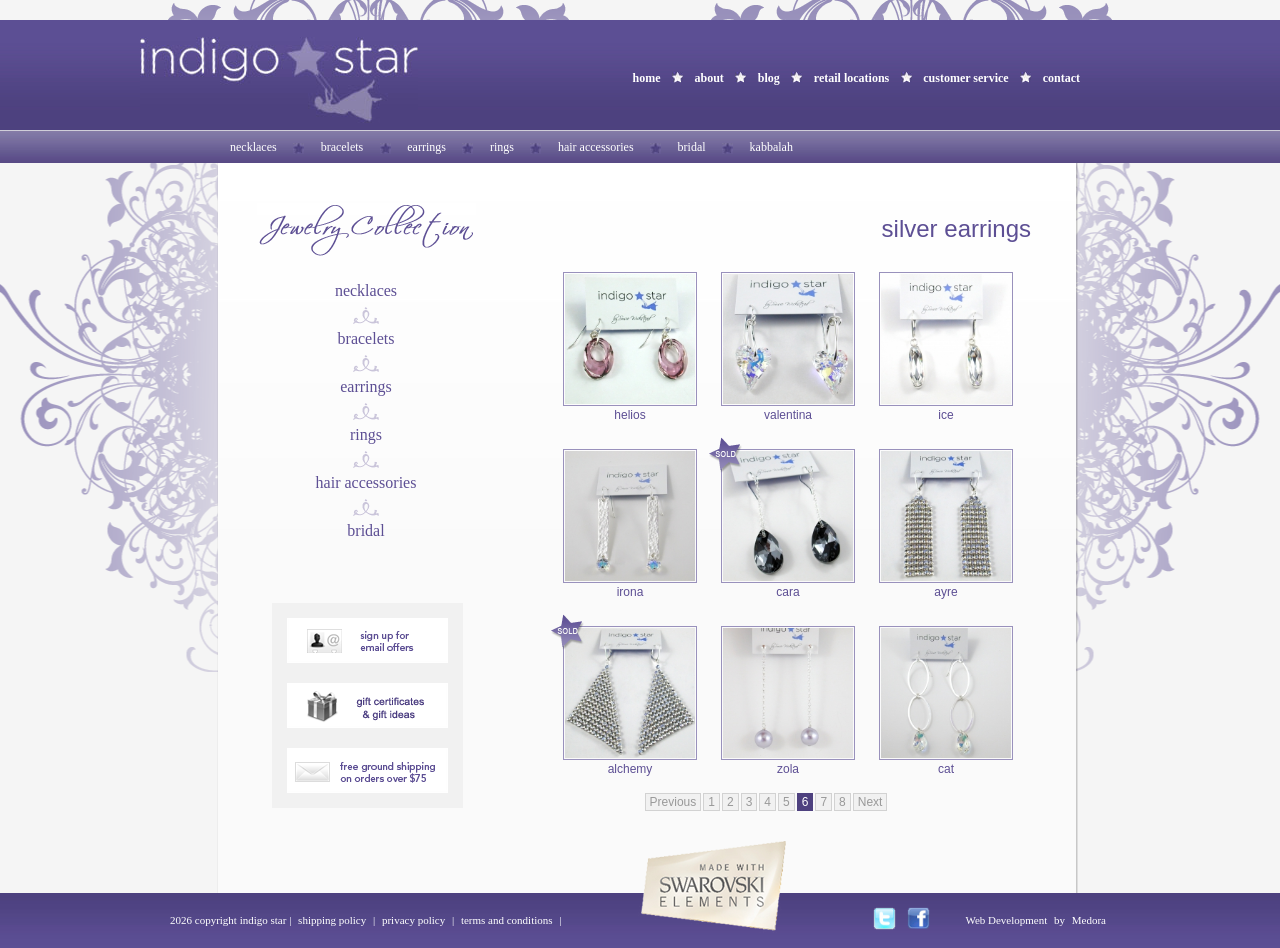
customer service (965, 78)
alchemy (630, 769)
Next (870, 802)
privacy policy (413, 920)
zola (788, 769)
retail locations (851, 78)
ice (945, 415)
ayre (945, 592)
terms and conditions (507, 920)
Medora (1089, 920)
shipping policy (332, 920)
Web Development (1006, 920)
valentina (788, 415)
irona (630, 592)
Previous (673, 802)
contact (1061, 78)
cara (787, 592)
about (708, 78)
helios (629, 415)
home (646, 78)
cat (946, 769)
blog (769, 78)
